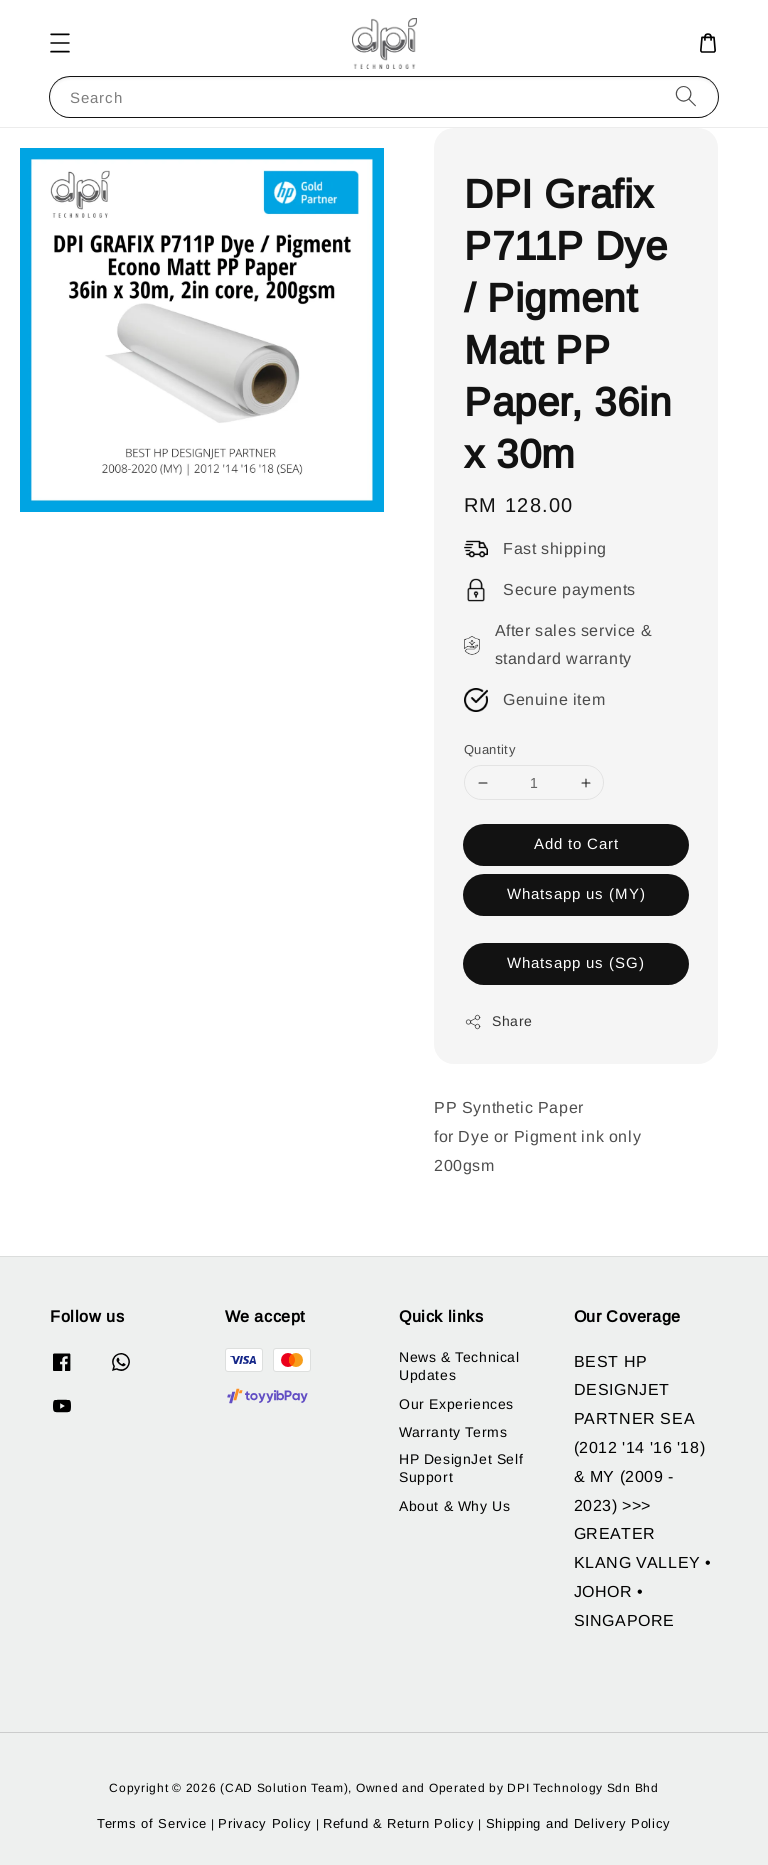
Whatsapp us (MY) (576, 893)
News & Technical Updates (459, 1366)
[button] (60, 43)
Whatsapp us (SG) (576, 962)
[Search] (686, 96)
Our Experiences (456, 1404)
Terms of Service (152, 1823)
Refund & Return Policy (398, 1823)
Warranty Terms (453, 1432)
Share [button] (498, 1022)
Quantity (490, 749)
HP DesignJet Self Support (461, 1468)
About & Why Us (454, 1506)
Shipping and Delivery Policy (579, 1823)
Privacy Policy (265, 1823)
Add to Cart (576, 843)
